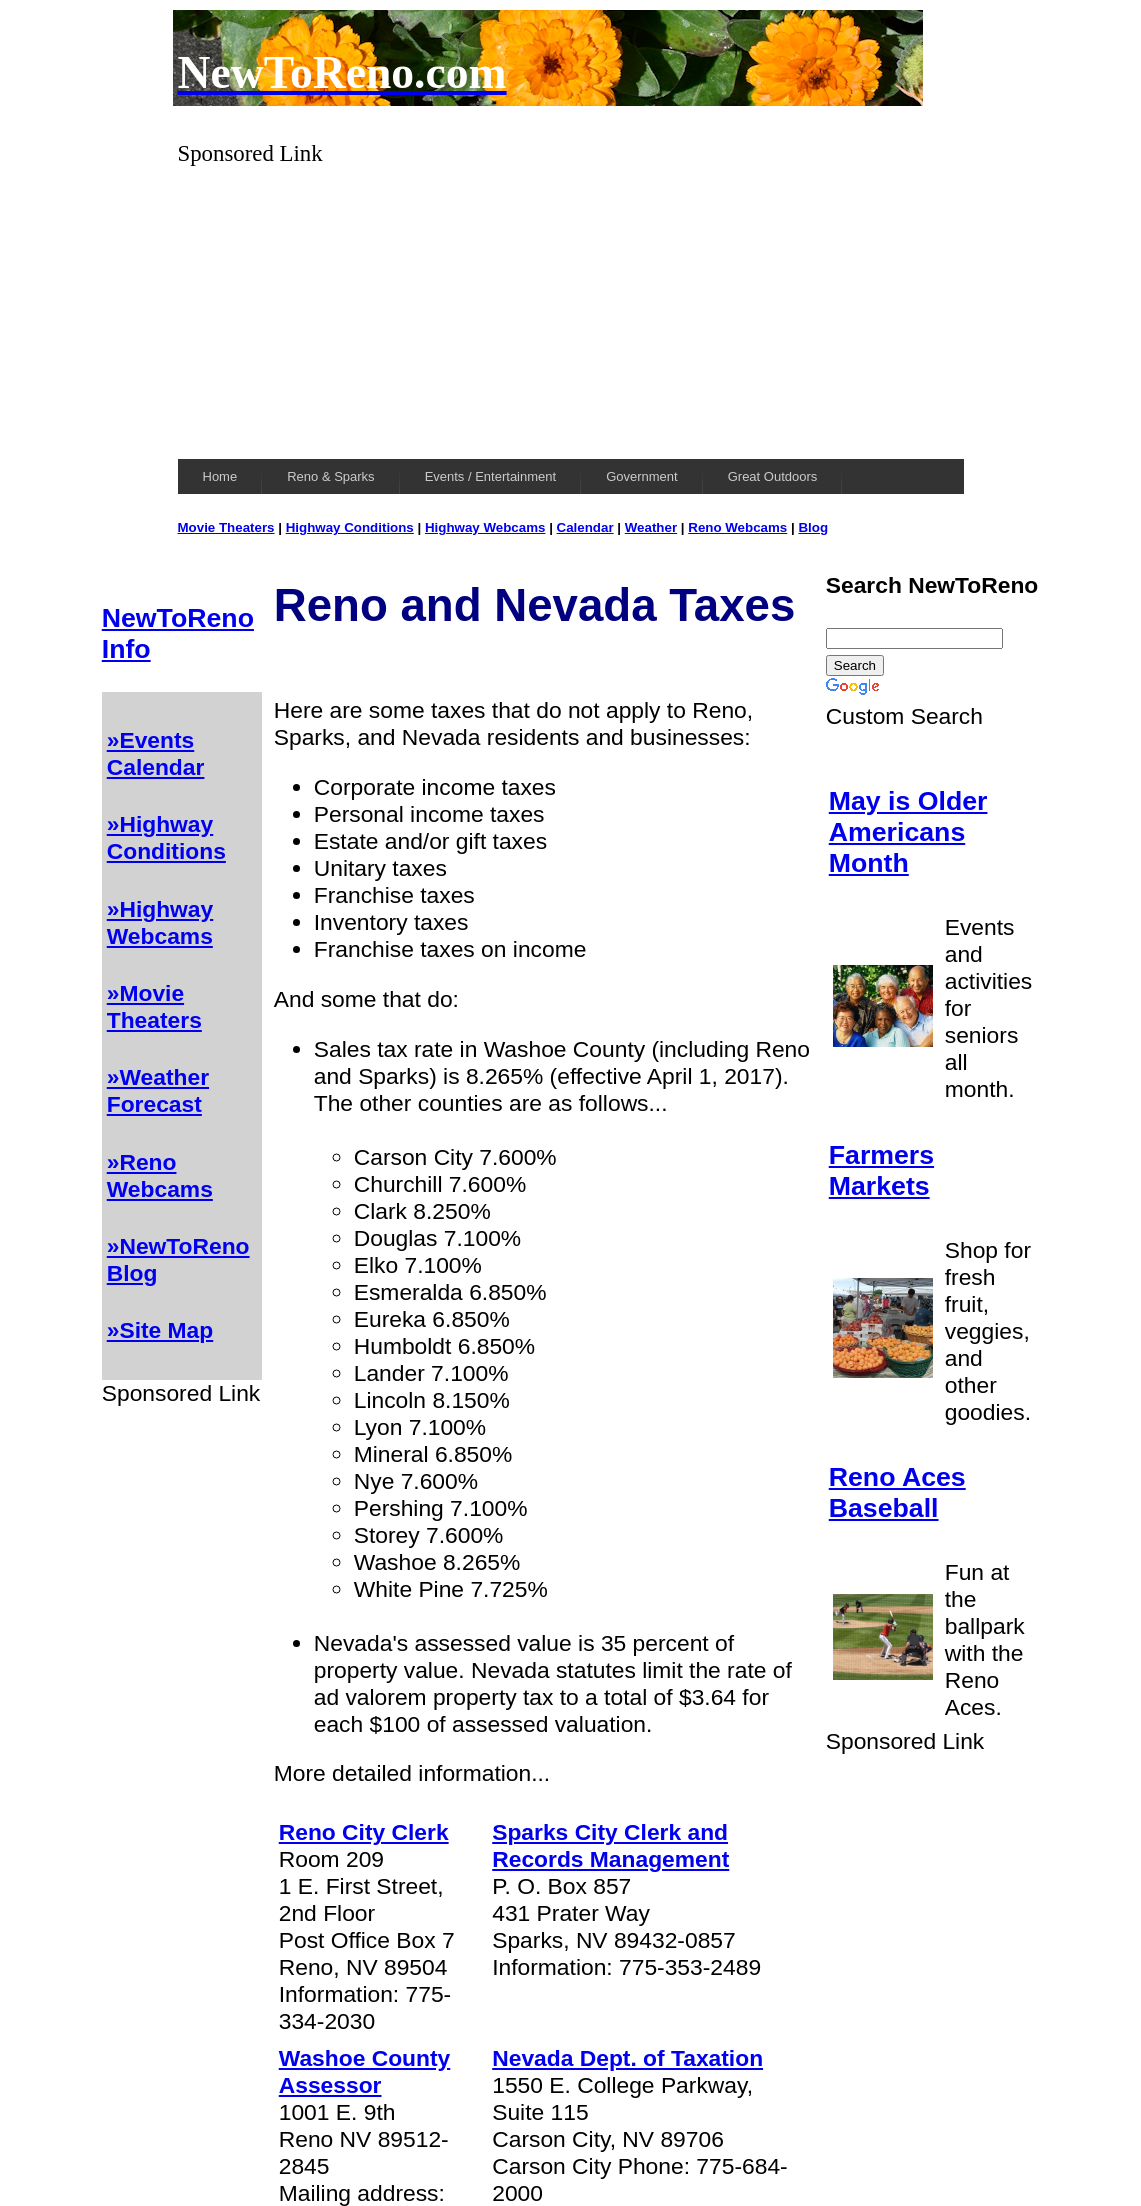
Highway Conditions (350, 527)
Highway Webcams (485, 527)
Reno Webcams (737, 527)
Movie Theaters (226, 527)
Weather (651, 527)
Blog (813, 527)
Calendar (585, 527)
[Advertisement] (571, 307)
